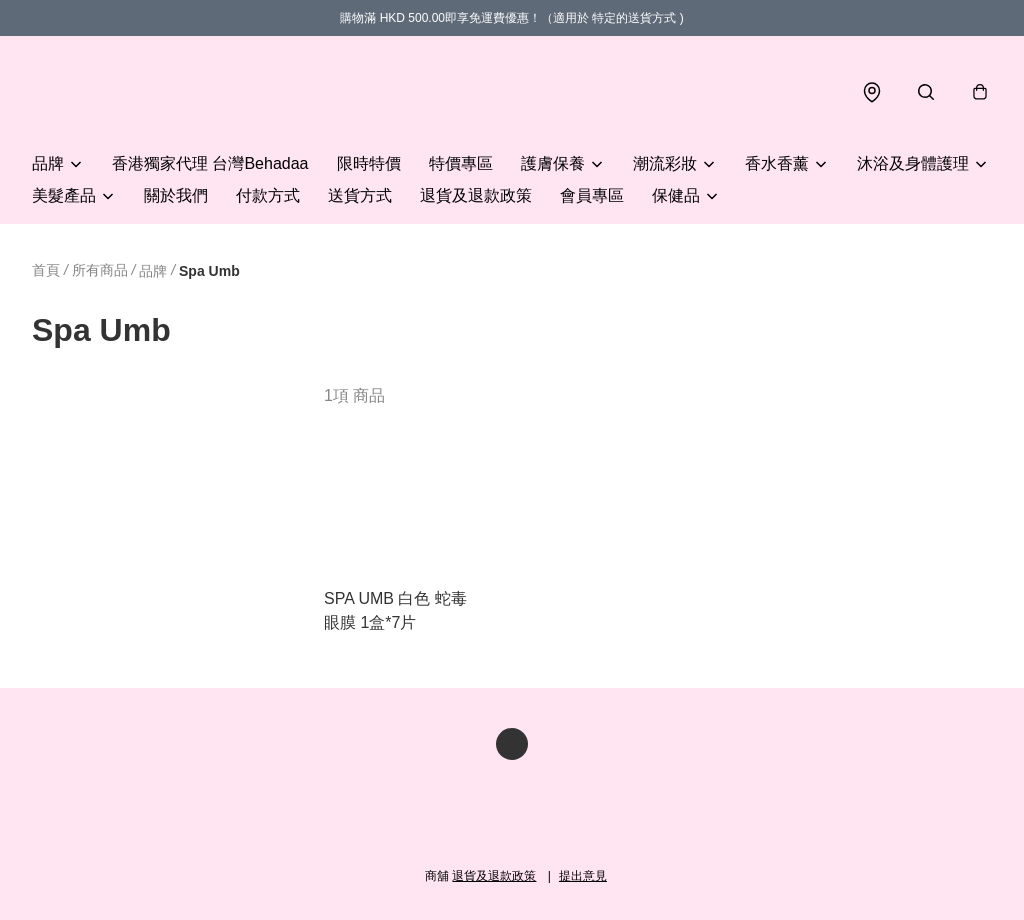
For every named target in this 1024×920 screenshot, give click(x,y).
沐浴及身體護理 (913, 163)
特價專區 (461, 163)
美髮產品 (64, 195)
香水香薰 (777, 163)
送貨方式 (360, 195)
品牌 (48, 163)
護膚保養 (553, 163)
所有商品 (100, 270)
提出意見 (583, 876)
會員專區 (592, 195)
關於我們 (176, 195)
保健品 (676, 195)
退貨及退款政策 (476, 195)
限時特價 (369, 163)
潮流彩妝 (665, 163)
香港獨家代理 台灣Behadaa (210, 163)
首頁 (46, 270)
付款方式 (268, 195)
